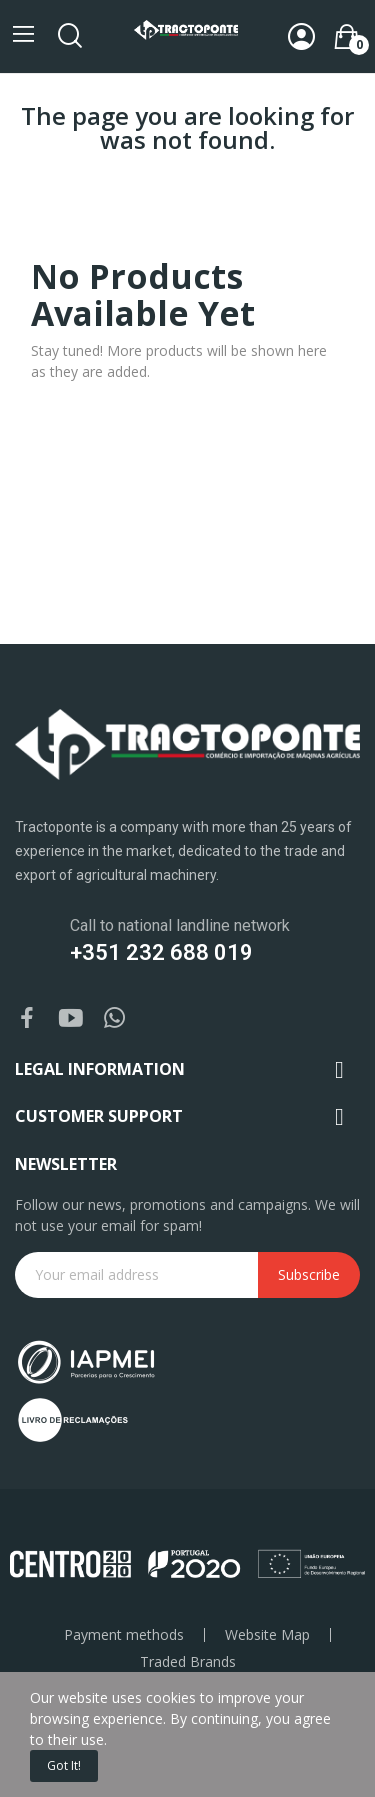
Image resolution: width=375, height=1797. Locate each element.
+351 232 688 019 (161, 952)
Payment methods (124, 1635)
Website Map (267, 1635)
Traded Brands (188, 1662)
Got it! (64, 1765)
